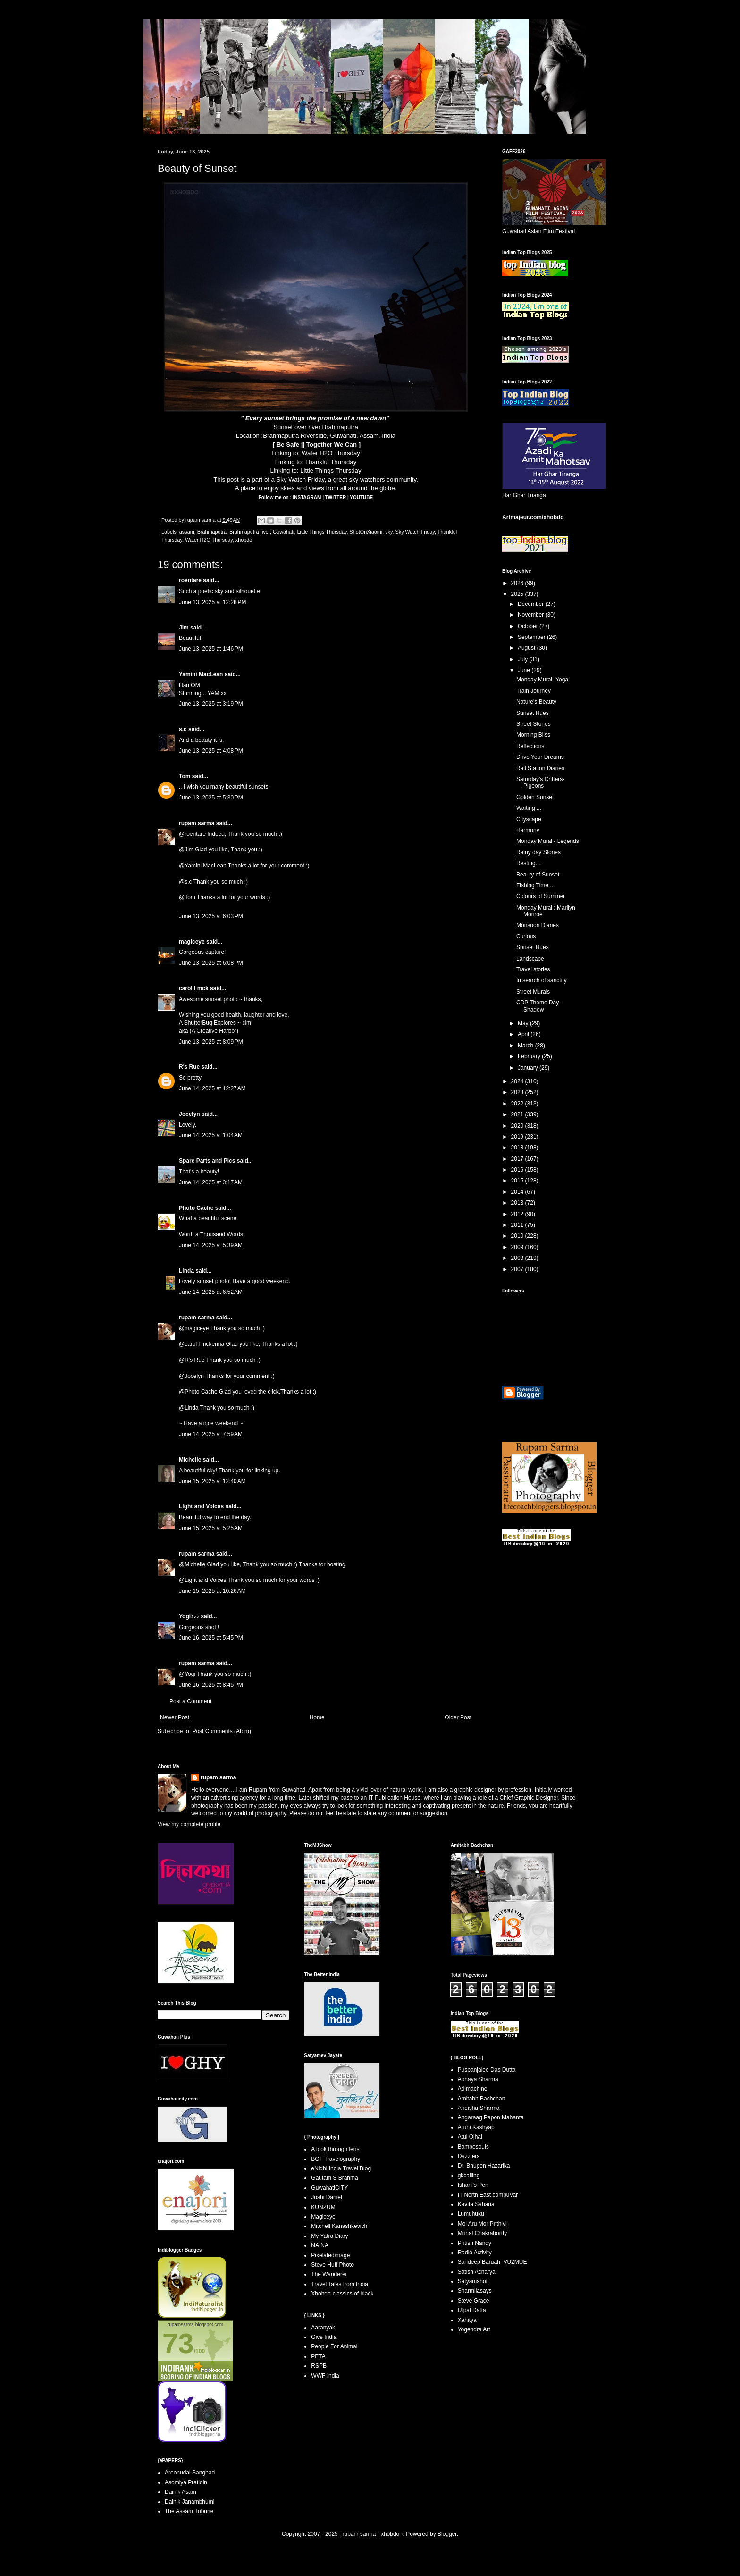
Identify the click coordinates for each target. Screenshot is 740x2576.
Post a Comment (190, 1701)
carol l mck (194, 988)
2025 (518, 594)
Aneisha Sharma (479, 2108)
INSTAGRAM (308, 497)
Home (317, 1717)
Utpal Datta (472, 2310)
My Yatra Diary (329, 2236)
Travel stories (533, 969)
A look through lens (335, 2149)
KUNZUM (323, 2207)
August (527, 648)
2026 (518, 583)
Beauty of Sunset (537, 874)
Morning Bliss (533, 734)
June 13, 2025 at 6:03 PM (211, 916)
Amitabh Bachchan (481, 2098)
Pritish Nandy (474, 2243)
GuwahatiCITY (329, 2188)
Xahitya (467, 2320)
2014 (518, 1192)
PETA (318, 2356)
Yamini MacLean (201, 674)
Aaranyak (323, 2327)
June (524, 670)
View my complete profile (189, 1824)
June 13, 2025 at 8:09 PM (211, 1041)
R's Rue (189, 1066)
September (532, 637)
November (532, 615)
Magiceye (323, 2216)
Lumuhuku (471, 2213)
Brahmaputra (212, 532)
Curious (526, 936)
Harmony (527, 830)
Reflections (530, 746)
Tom (184, 776)
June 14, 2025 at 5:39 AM (211, 1245)
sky (388, 532)
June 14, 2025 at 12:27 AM (212, 1088)
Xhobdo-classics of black (342, 2293)
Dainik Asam (180, 2492)
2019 (518, 1136)
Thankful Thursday (330, 462)
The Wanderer (329, 2274)
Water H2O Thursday (331, 453)
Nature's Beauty (536, 701)
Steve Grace (473, 2300)
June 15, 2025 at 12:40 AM (212, 1481)
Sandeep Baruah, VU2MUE (492, 2262)
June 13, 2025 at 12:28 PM (212, 602)
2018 (518, 1147)
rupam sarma (196, 823)
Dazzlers (469, 2156)
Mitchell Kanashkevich (339, 2226)
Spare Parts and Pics (207, 1160)
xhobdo (243, 540)
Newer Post (174, 1717)
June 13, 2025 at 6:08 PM (211, 963)
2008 (518, 1258)
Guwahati (283, 532)
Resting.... (529, 863)
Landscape (530, 958)
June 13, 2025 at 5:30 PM (211, 797)
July (524, 659)
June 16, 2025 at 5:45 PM (211, 1637)
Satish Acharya (477, 2272)
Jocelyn (189, 1114)
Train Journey (533, 691)
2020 (518, 1125)
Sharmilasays (475, 2290)
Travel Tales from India (339, 2284)
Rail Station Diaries (540, 768)
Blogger (447, 2534)
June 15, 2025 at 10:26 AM (212, 1591)
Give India (323, 2337)
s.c (183, 729)
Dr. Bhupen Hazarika (484, 2165)
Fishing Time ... (535, 885)
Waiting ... (528, 808)
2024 (518, 1081)
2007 (518, 1269)
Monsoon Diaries (537, 925)
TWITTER (336, 497)
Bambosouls (473, 2146)
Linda (186, 1270)
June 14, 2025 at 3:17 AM (211, 1182)
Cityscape (528, 819)
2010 (518, 1236)
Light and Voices (201, 1506)
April (524, 1034)
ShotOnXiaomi (366, 532)
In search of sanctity (541, 980)
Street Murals (533, 991)
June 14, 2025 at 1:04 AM (211, 1135)
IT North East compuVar (488, 2195)
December (532, 604)
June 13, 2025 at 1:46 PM (211, 649)
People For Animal (334, 2346)
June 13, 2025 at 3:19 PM (211, 703)
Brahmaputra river (249, 532)
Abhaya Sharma (478, 2079)
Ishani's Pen (473, 2185)
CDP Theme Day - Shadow (539, 1005)
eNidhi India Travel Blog (341, 2168)
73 (178, 2343)
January (528, 1067)
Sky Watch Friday (301, 479)
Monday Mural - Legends (547, 841)
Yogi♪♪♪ (189, 1616)
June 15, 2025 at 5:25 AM (211, 1528)
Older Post (458, 1717)
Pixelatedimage (330, 2255)
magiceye (192, 941)
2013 (518, 1202)
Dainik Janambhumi (189, 2502)
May (524, 1023)
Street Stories (533, 724)
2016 (518, 1169)
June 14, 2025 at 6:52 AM (211, 1292)
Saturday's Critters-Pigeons (540, 782)
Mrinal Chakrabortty (482, 2233)
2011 (518, 1225)
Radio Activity (475, 2252)
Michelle (190, 1459)
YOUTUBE (361, 497)
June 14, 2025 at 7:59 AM (211, 1434)
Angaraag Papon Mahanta (491, 2117)
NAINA (319, 2245)
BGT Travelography (335, 2159)
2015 (518, 1180)
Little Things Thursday (330, 470)
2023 (518, 1092)
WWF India (325, 2375)
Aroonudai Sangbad (190, 2472)
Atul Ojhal (470, 2137)
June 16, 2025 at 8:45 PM (211, 1685)
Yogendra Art (474, 2329)
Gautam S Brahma (334, 2178)
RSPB (319, 2366)
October (528, 626)
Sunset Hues (532, 713)
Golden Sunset (535, 797)
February (530, 1056)
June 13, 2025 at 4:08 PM (211, 751)
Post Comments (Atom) (221, 1731)
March (526, 1045)
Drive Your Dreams (540, 757)
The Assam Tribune (189, 2511)
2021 (518, 1114)
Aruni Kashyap (476, 2127)
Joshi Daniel (326, 2197)
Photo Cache (196, 1208)
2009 (518, 1247)
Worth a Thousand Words (211, 1234)
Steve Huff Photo (332, 2264)
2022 (518, 1103)
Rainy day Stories (538, 852)
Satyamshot (473, 2281)
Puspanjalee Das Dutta (487, 2069)
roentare (190, 580)
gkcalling (469, 2175)
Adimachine (473, 2088)
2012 (518, 1214)
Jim (184, 627)
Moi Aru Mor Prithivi (482, 2223)
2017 (518, 1159)
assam (186, 532)
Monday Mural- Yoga (542, 679)
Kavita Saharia (476, 2204)
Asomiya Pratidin (186, 2482)
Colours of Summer (540, 896)
